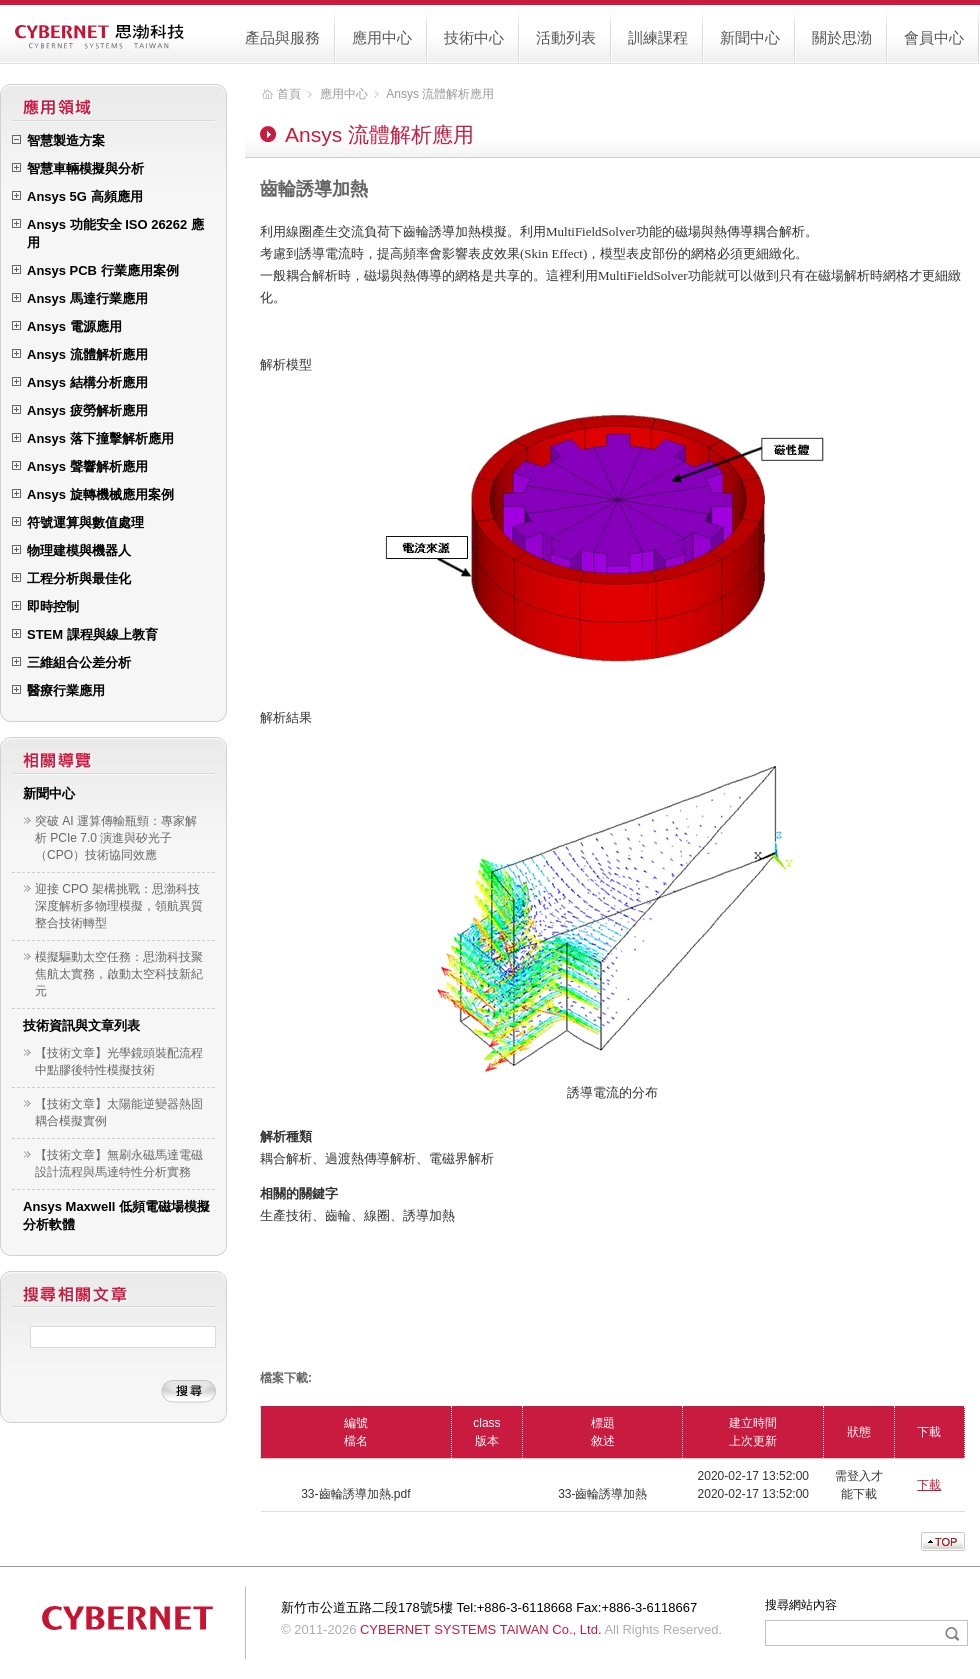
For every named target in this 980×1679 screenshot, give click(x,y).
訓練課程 (658, 37)
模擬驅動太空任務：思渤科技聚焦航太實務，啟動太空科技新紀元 (119, 974)
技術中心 (474, 37)
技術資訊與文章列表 (81, 1025)
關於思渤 (842, 37)
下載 (929, 1485)
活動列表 (566, 37)
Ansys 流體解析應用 (440, 94)
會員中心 (934, 37)
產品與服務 (282, 37)
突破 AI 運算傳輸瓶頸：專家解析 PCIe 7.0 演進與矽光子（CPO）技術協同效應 (116, 838)
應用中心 (382, 37)
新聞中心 (750, 37)
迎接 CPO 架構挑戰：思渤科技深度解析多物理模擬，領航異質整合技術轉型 (119, 906)
